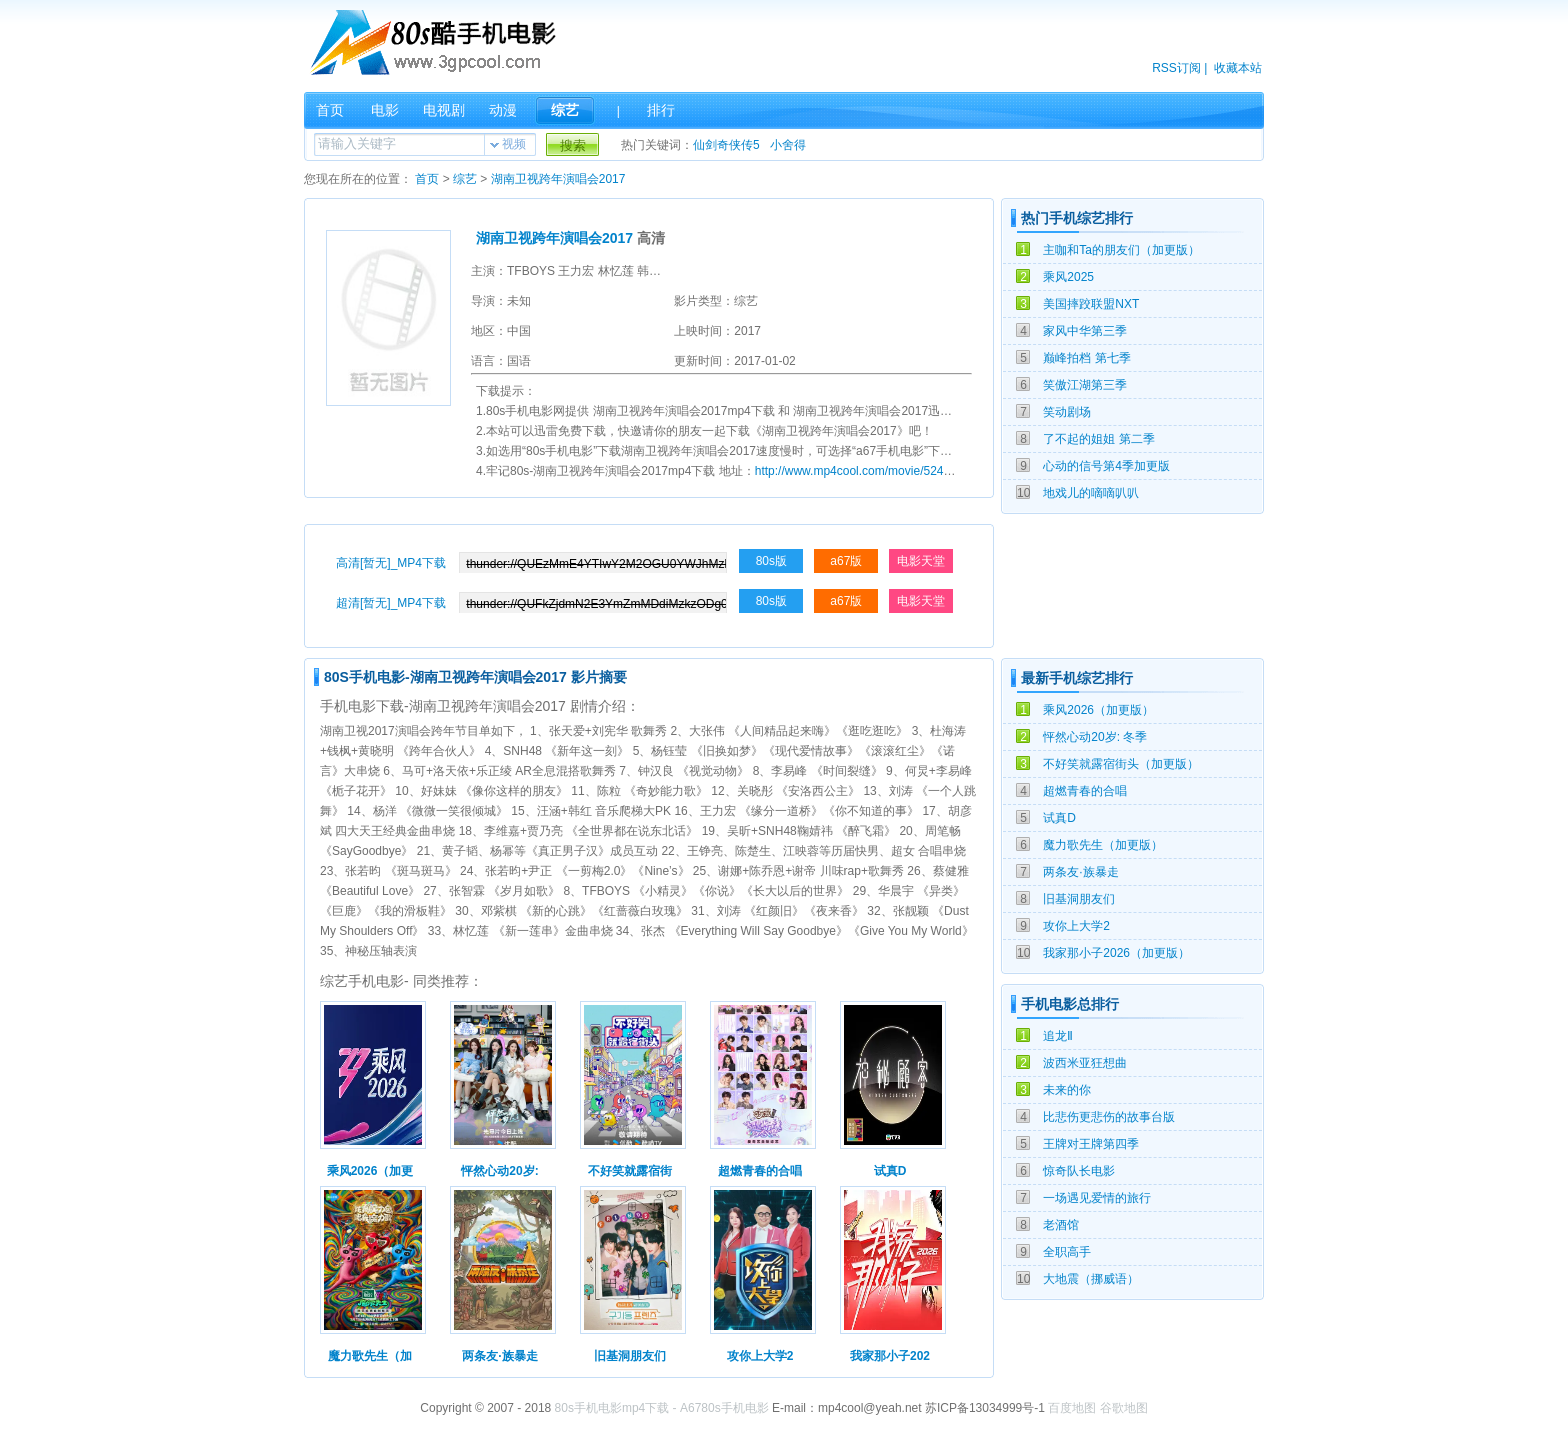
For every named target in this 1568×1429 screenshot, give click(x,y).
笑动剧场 (1067, 412)
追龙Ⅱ (1058, 1036)
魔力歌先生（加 (370, 1356)
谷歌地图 (1124, 1408)
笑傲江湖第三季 (1085, 385)
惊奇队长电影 (1079, 1171)
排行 (661, 110)
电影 (385, 110)
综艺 (565, 110)
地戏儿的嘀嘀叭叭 (1091, 493)
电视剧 (444, 110)
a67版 (846, 561)
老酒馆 (1061, 1225)
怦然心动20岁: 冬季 (1095, 737)
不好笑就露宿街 (630, 1171)
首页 (330, 110)
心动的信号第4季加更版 (1106, 466)
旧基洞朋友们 (1079, 899)
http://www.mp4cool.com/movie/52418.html (869, 471)
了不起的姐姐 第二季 (1098, 439)
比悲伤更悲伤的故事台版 (1109, 1117)
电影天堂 (921, 561)
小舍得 (788, 145)
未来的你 (1067, 1090)
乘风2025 (1068, 277)
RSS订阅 (1176, 68)
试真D (1059, 818)
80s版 (771, 561)
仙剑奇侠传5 (726, 145)
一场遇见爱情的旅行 (1097, 1198)
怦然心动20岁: (499, 1171)
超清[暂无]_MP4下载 (391, 603)
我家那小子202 (890, 1356)
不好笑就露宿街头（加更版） (1121, 764)
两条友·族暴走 (1080, 872)
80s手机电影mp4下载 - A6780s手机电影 (662, 1408)
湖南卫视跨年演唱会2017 (558, 179)
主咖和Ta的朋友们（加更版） (1121, 250)
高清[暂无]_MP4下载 (391, 563)
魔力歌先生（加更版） (1103, 845)
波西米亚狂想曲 (1085, 1063)
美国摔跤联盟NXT (1091, 304)
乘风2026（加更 (370, 1171)
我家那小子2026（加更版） (1116, 953)
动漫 (503, 110)
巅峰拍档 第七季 (1086, 358)
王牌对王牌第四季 (1091, 1144)
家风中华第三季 (1085, 331)
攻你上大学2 (1076, 926)
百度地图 (1072, 1408)
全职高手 (1067, 1252)
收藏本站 (1238, 68)
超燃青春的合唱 (1085, 791)
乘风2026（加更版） (1098, 710)
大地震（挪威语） (1091, 1279)
